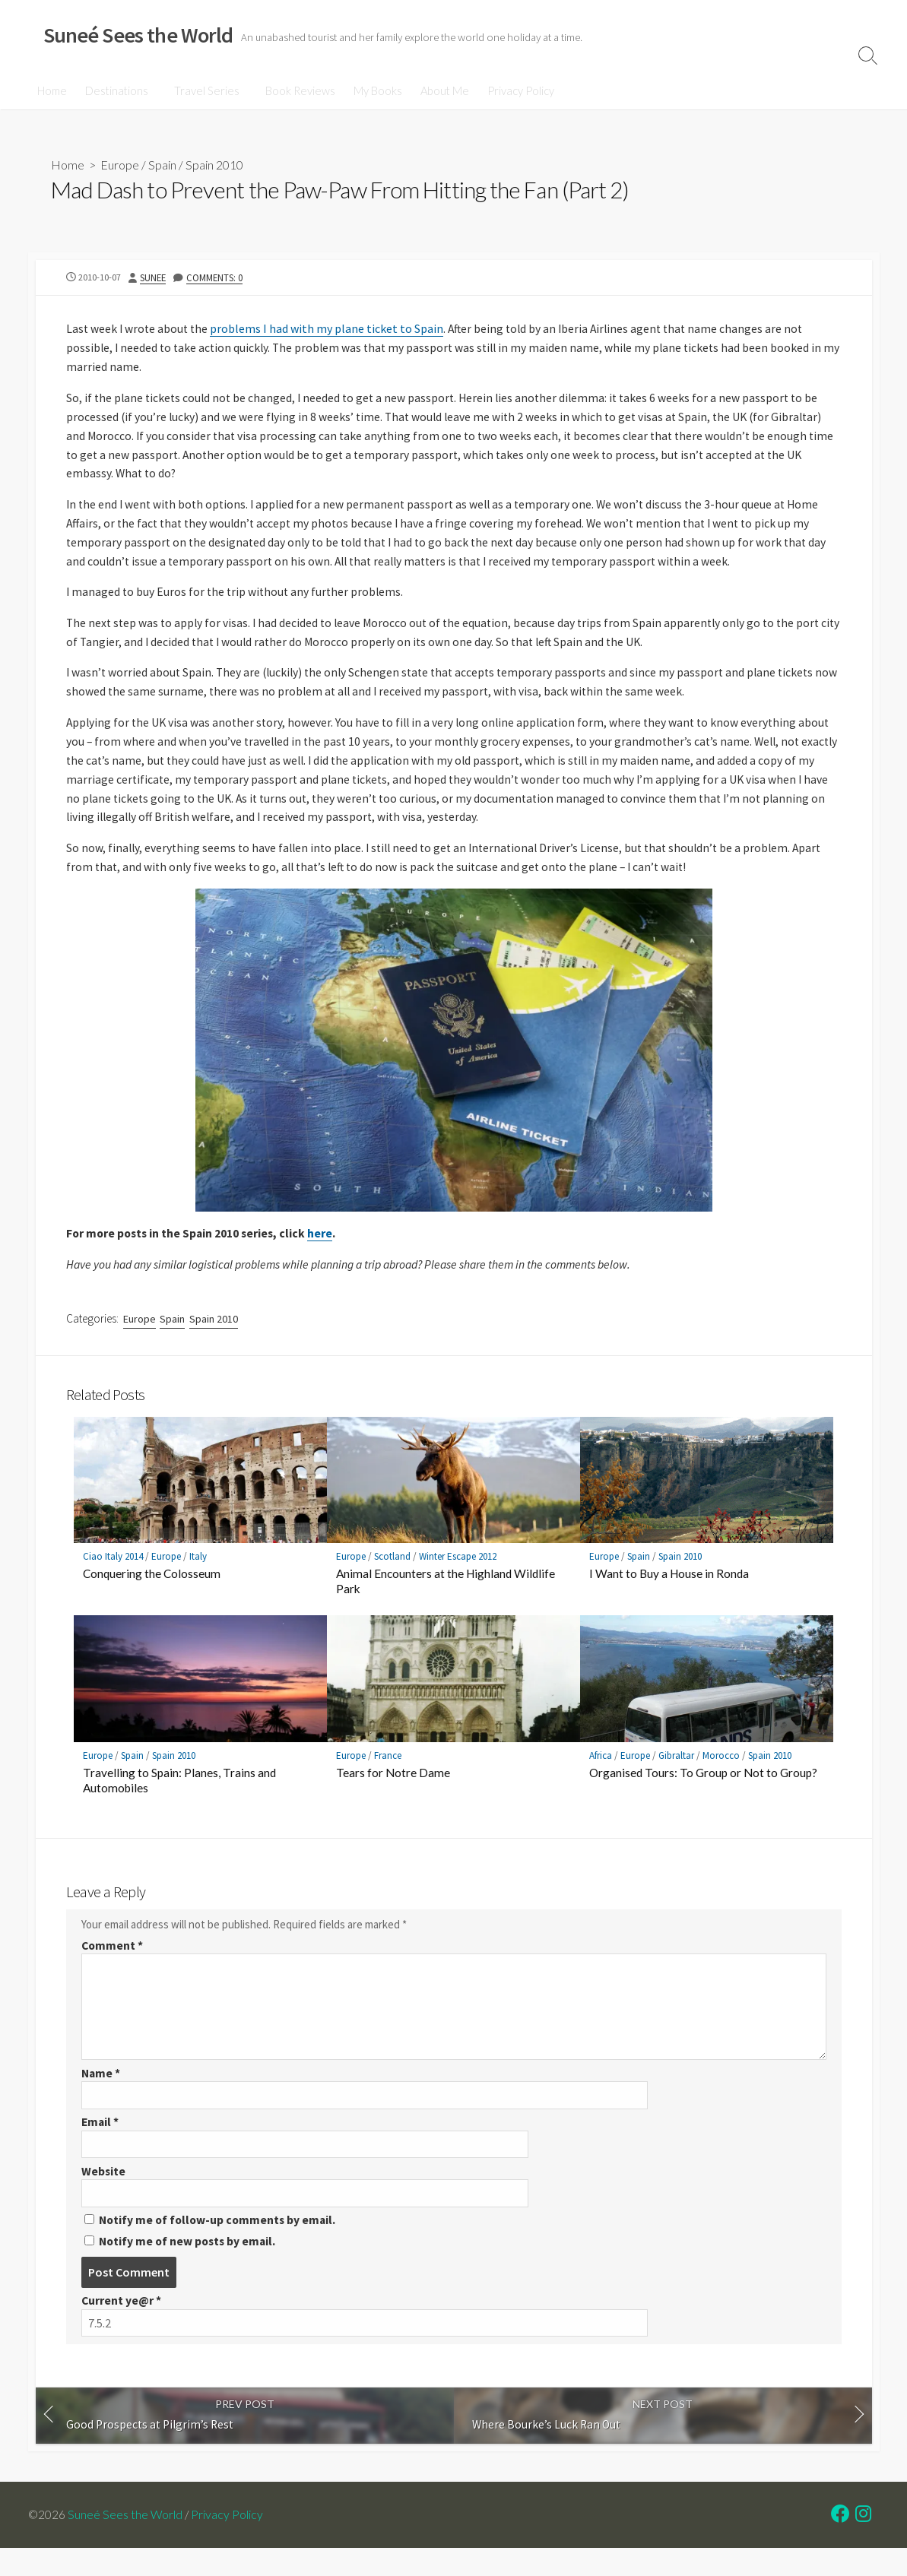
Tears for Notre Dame (393, 1792)
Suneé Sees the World (125, 2542)
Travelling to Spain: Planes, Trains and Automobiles (179, 1799)
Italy (198, 1576)
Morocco (721, 1775)
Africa (600, 1775)
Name (101, 2096)
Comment (112, 1968)
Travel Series (204, 90)
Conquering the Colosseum (151, 1593)
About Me (440, 90)
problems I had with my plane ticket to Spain (330, 329)
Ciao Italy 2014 (113, 1576)
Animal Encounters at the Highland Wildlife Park (445, 1600)
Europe (119, 164)
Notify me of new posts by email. (190, 2267)
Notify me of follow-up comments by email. (220, 2245)
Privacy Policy (516, 90)
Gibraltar (676, 1775)
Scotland (392, 1576)
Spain (162, 164)
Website (103, 2196)
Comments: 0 (216, 278)
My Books (373, 90)
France (387, 1775)
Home (52, 90)
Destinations (116, 90)
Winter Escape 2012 (457, 1576)
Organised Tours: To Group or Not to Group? (703, 1792)
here (325, 1248)
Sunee (154, 278)
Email (100, 2145)
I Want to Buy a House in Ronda (669, 1593)
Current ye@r (122, 2326)
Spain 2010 (214, 164)
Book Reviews (296, 90)
